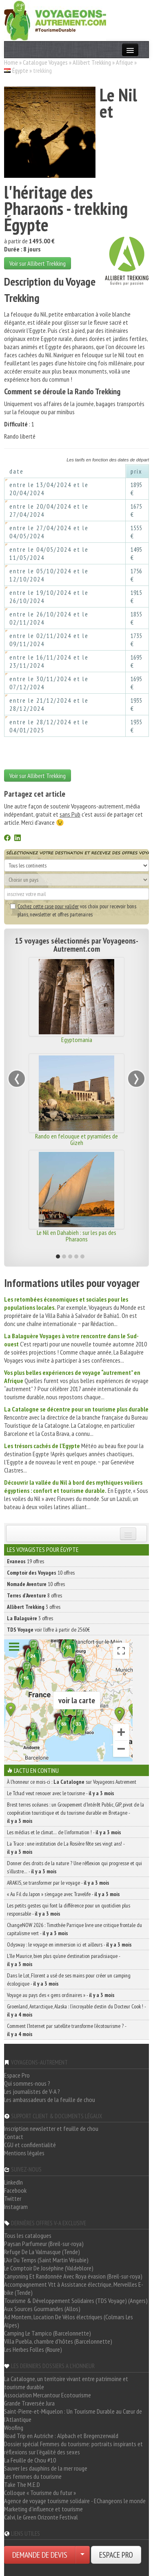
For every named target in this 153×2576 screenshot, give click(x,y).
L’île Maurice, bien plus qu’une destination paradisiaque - (63, 1960)
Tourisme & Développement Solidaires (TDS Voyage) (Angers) (76, 2300)
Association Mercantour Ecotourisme (47, 2395)
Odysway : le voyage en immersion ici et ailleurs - (69, 1944)
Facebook (15, 2190)
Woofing (13, 2427)
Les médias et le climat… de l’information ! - (64, 1832)
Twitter (12, 2198)
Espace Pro (17, 2075)
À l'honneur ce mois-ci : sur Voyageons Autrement (71, 1781)
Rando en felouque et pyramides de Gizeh (76, 1139)
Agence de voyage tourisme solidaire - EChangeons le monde (75, 2501)
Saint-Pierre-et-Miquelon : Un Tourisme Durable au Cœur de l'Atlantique (73, 2415)
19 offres (25, 1561)
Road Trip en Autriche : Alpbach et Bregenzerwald (61, 2436)
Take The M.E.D (22, 2484)
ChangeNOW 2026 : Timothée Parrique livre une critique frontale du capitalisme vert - (74, 1929)
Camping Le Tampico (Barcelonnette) (47, 2333)
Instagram (16, 2206)
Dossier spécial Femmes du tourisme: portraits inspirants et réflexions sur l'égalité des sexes (73, 2448)
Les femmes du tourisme (33, 2476)
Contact (13, 2136)
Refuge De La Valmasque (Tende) (42, 2252)
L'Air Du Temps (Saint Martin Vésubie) (46, 2260)
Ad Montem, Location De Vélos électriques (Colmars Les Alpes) (68, 2321)
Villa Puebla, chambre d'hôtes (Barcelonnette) (58, 2341)
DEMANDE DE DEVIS (39, 2555)
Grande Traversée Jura (29, 2403)
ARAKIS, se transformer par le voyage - (58, 1882)
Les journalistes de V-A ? (32, 2091)
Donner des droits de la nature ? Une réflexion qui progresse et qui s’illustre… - (74, 1867)
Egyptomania (76, 1040)
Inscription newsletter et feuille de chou (51, 2128)
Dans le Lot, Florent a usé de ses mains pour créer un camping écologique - (69, 1979)
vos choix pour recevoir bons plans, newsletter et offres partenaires (73, 910)
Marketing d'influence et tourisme (43, 2509)
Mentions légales (24, 2153)
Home (11, 62)
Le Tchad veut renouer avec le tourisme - (60, 1793)
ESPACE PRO (116, 2555)
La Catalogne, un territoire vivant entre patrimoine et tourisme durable (66, 2383)
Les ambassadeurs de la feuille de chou (49, 2099)
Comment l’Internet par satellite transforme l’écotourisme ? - (66, 2030)
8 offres (34, 1595)
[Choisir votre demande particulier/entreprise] (82, 2555)
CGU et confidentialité (30, 2145)
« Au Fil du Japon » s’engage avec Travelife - (63, 1894)
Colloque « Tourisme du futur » (40, 2493)
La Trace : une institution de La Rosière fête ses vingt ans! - (65, 1847)
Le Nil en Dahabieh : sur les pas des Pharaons (76, 1235)
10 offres (41, 1572)
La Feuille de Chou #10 (30, 2460)
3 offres (33, 1606)
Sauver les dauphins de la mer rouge (45, 2468)
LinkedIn (13, 2182)
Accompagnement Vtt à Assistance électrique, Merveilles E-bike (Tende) (73, 2288)
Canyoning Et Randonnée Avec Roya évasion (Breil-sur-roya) (73, 2276)
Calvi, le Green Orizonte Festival (41, 2517)
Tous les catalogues (27, 2235)
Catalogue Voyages (45, 62)
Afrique (124, 62)
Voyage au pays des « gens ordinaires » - (61, 1995)
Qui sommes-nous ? (27, 2083)
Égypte (20, 70)
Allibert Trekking (92, 62)
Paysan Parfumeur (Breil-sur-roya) (44, 2244)
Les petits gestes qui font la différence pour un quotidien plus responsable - (68, 1909)
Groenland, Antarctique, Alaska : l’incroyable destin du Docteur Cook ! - (76, 2010)
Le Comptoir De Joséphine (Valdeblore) (48, 2268)
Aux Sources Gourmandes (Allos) (42, 2309)
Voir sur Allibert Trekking (37, 263)
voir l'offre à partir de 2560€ (48, 1629)
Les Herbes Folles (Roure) (33, 2349)
